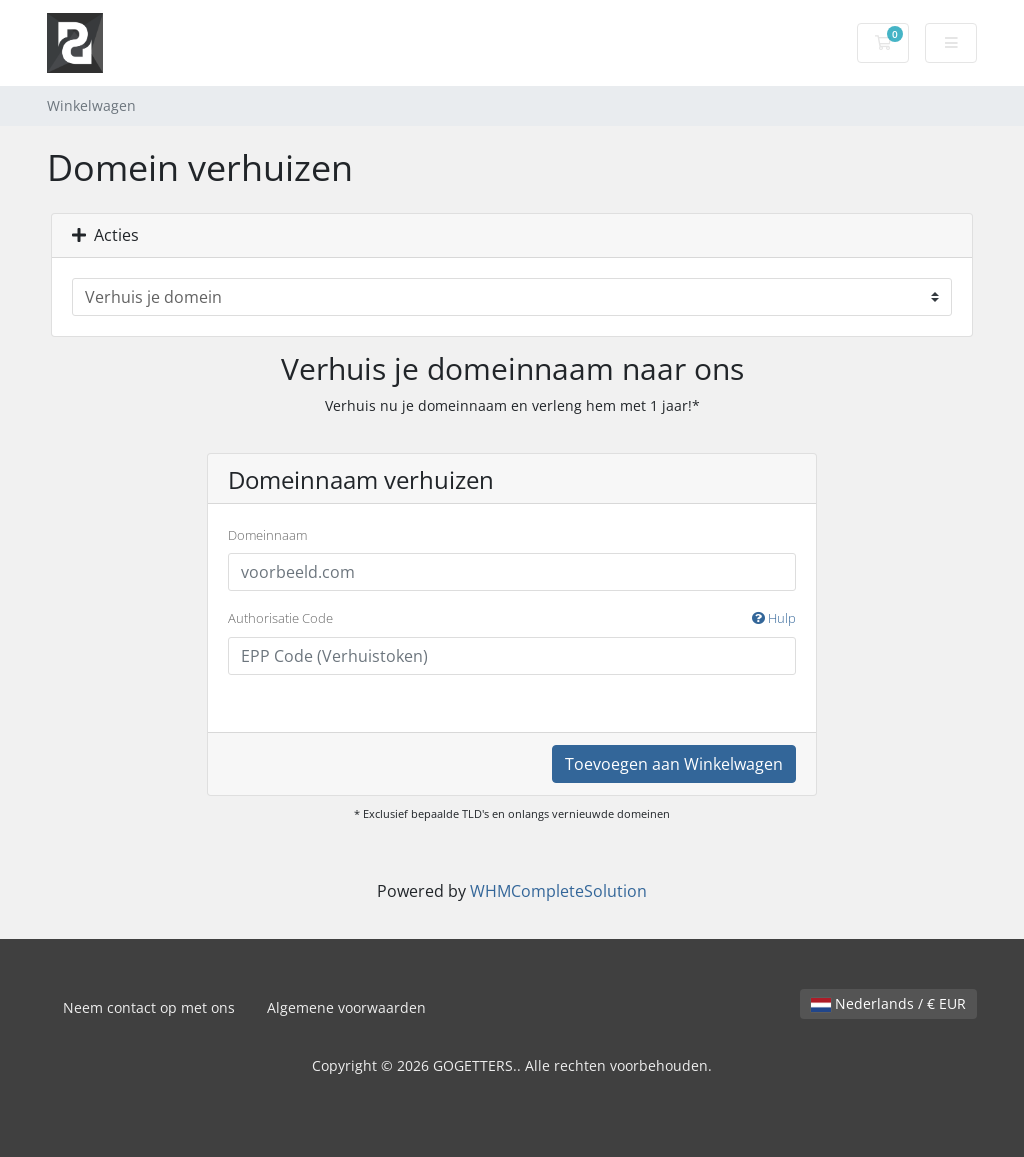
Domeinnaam (267, 535)
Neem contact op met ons (149, 1007)
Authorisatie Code (512, 619)
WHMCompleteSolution (558, 891)
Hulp (774, 618)
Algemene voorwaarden (346, 1007)
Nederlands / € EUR (888, 1003)
